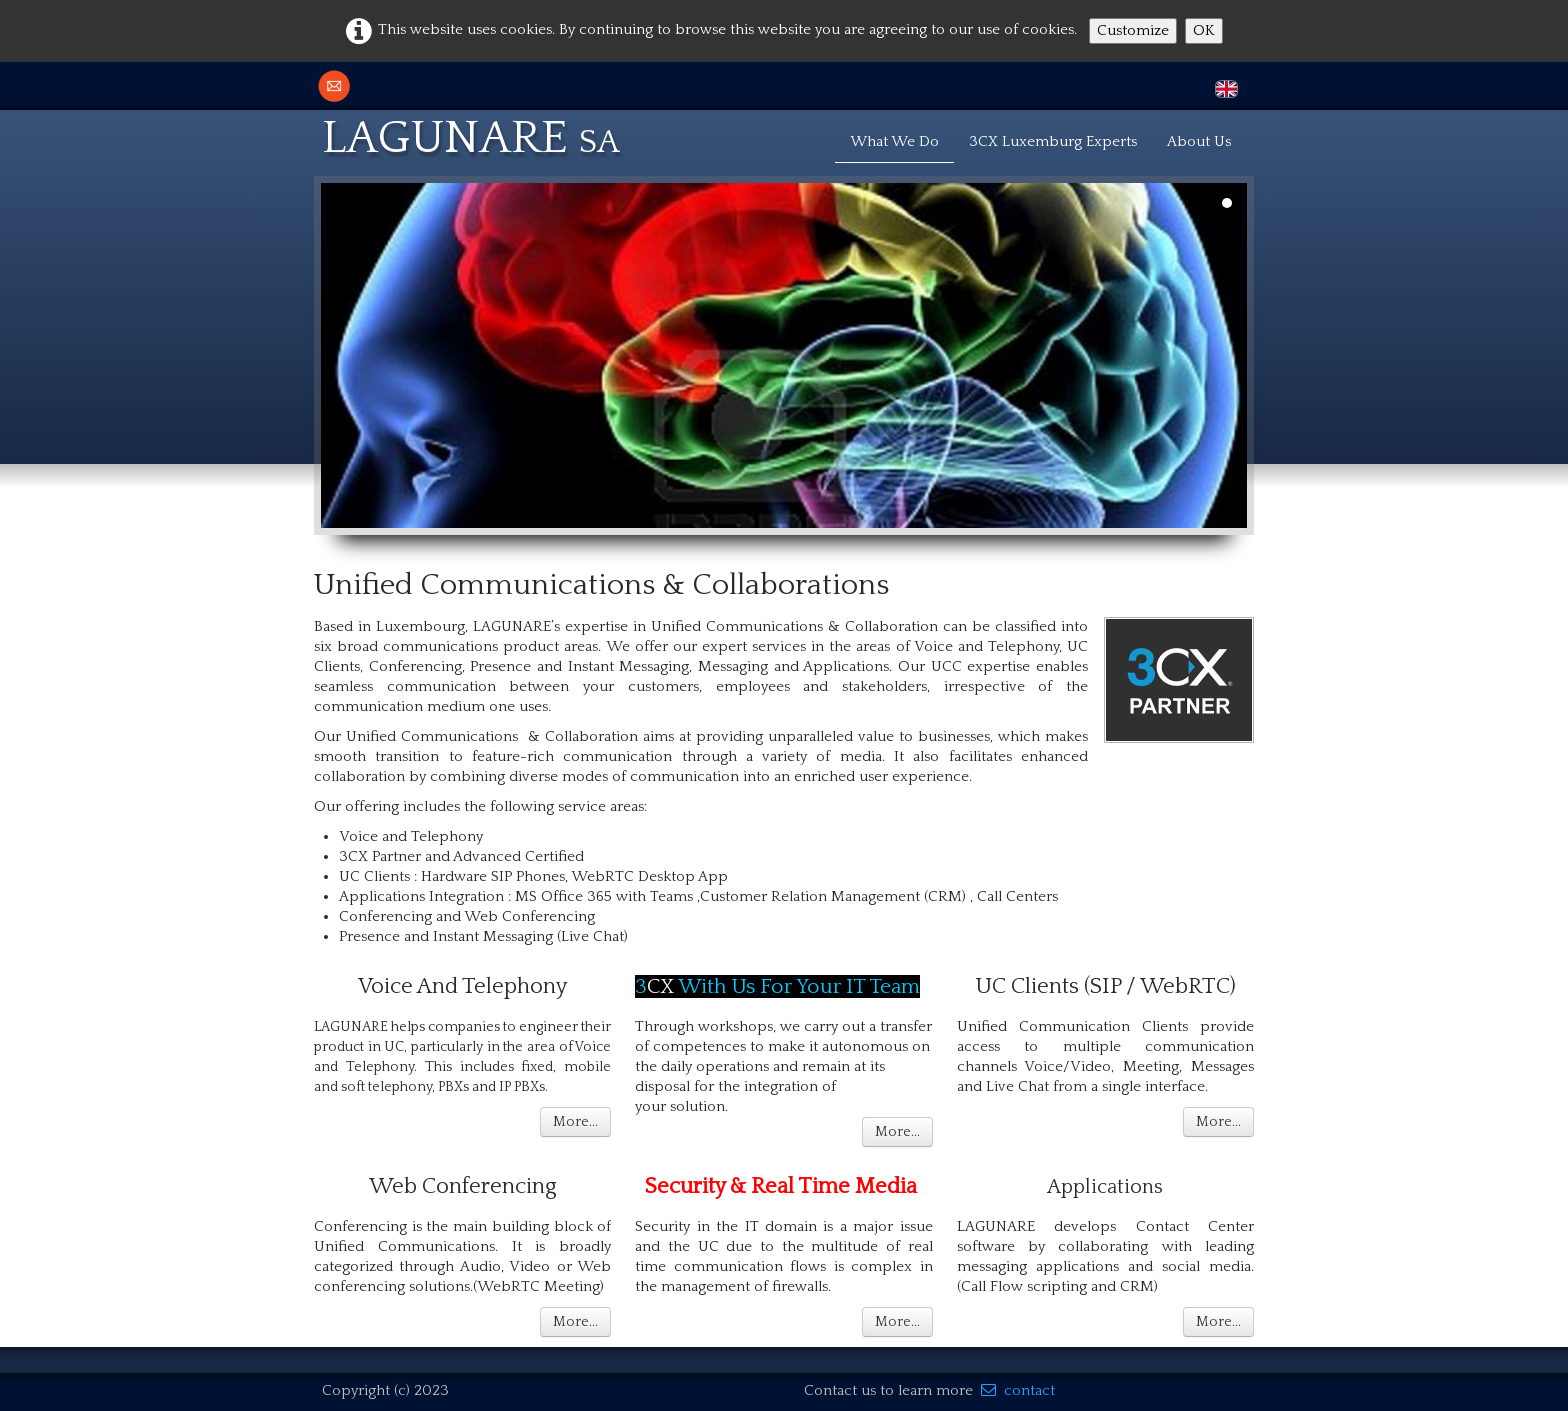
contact (1018, 1390)
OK (1204, 30)
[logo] (478, 135)
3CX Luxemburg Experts (1053, 141)
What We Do (894, 141)
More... (575, 1122)
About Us (1199, 141)
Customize (1133, 30)
